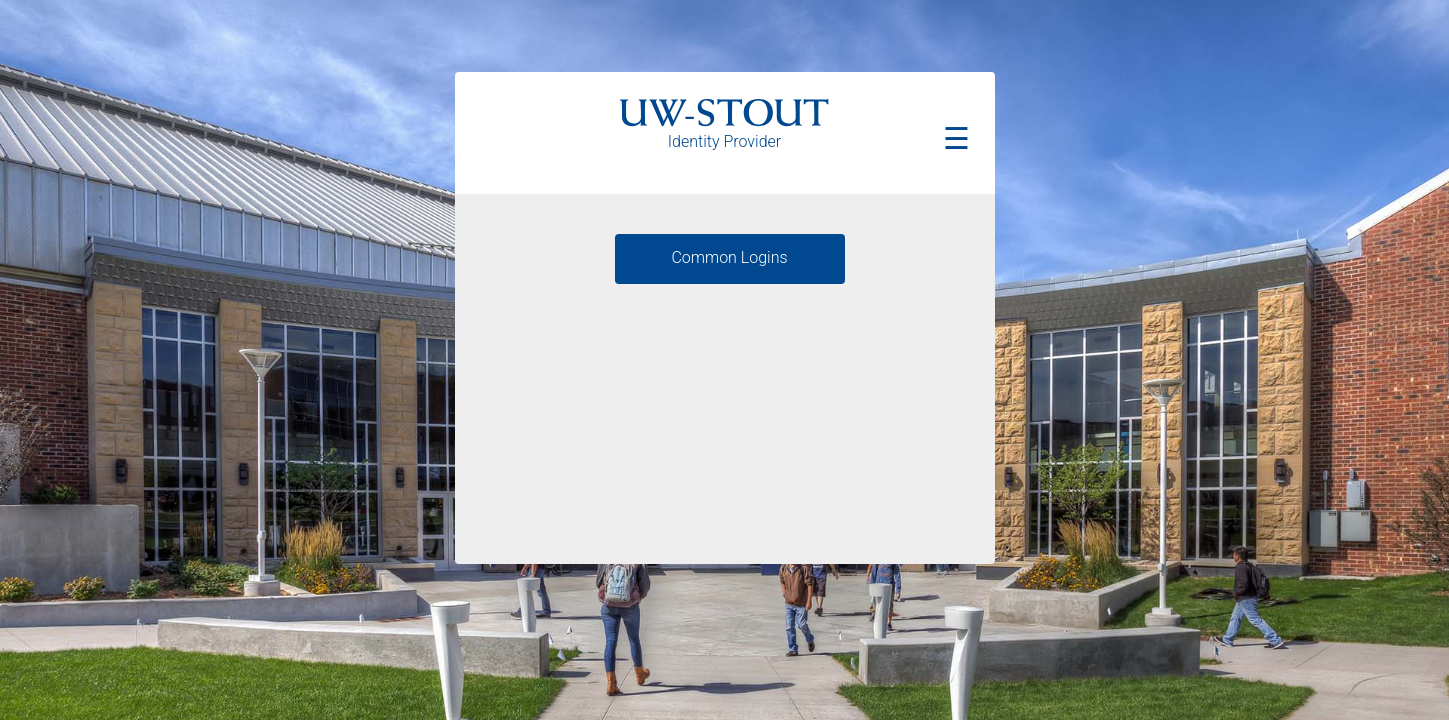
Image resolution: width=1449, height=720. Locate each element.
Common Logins (729, 257)
